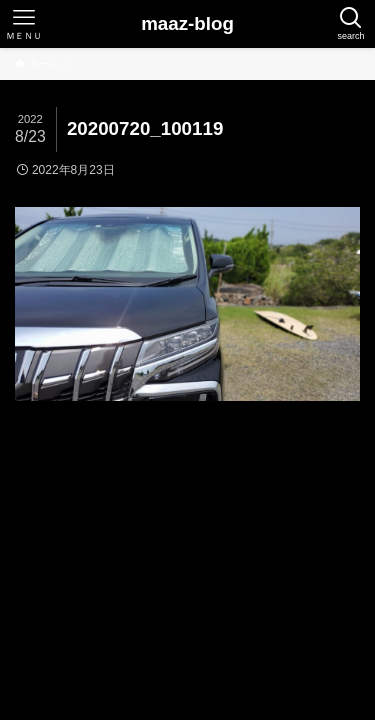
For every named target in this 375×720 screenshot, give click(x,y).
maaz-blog (187, 24)
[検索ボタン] (351, 24)
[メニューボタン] (24, 24)
